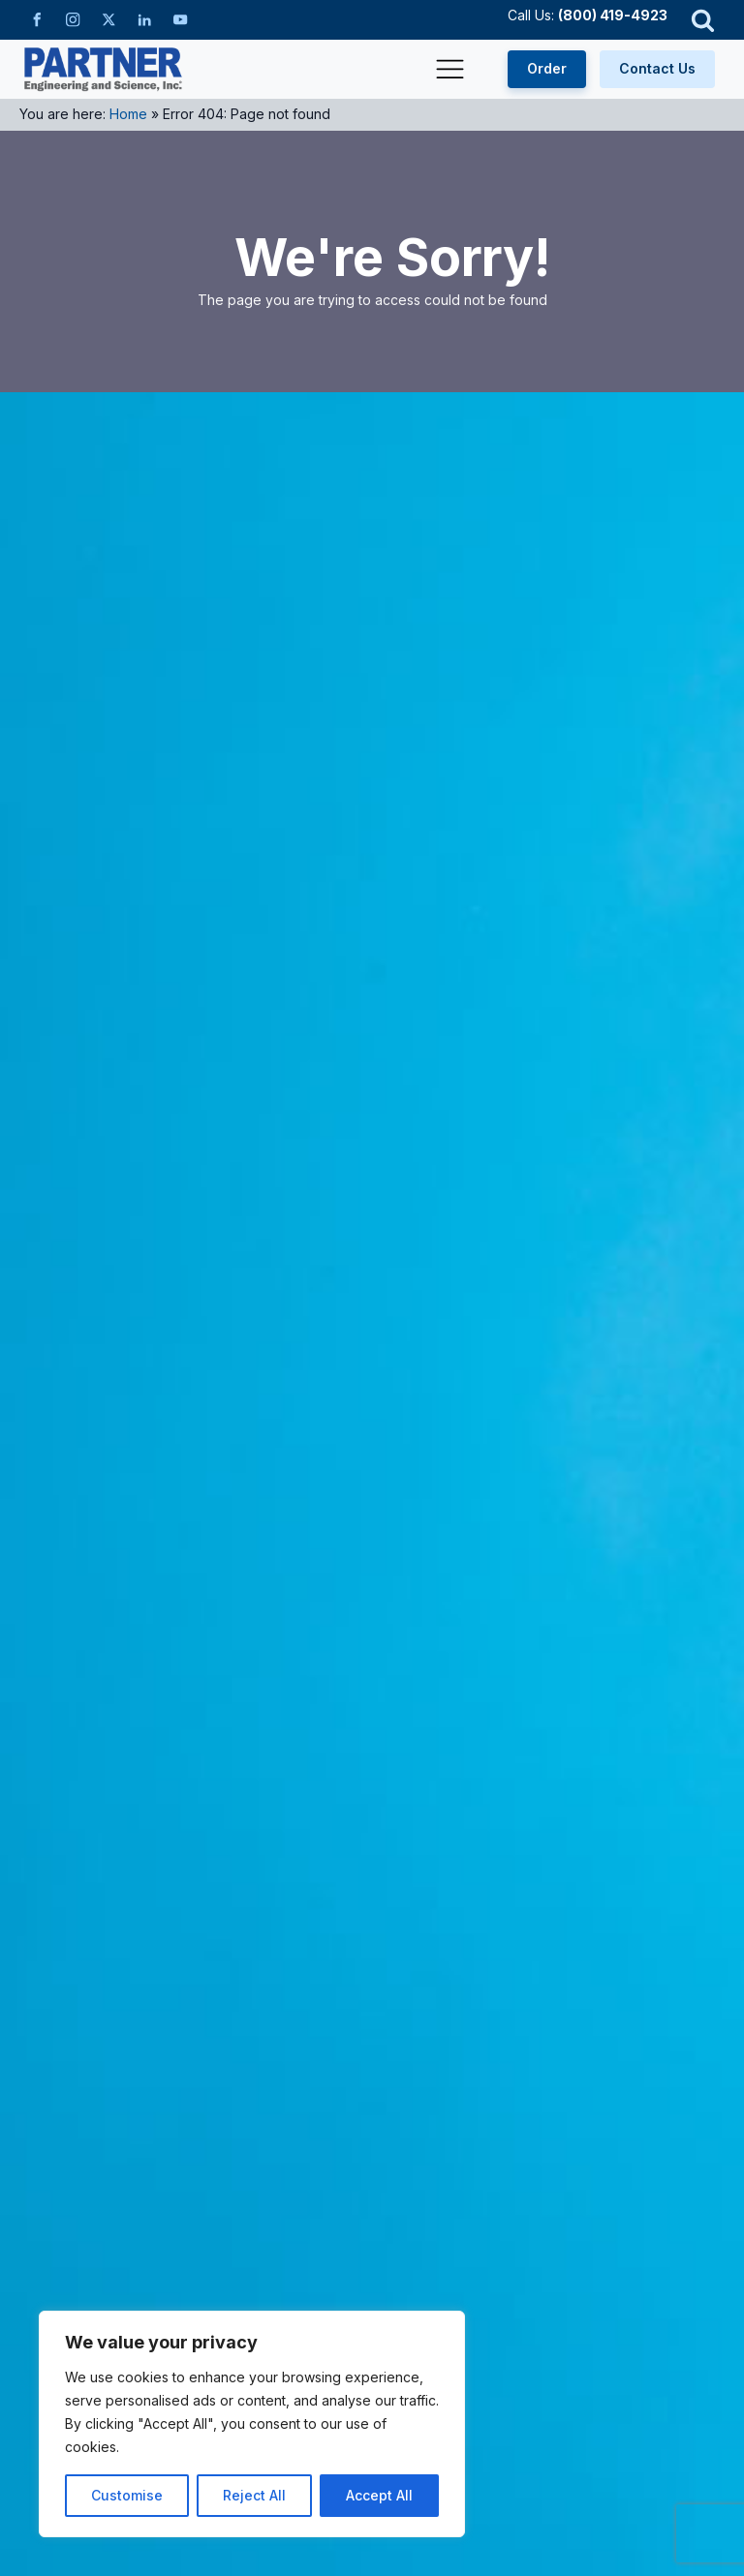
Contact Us (657, 68)
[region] (252, 2424)
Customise (127, 2495)
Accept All (379, 2495)
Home (128, 114)
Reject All (254, 2495)
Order (547, 68)
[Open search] (703, 20)
